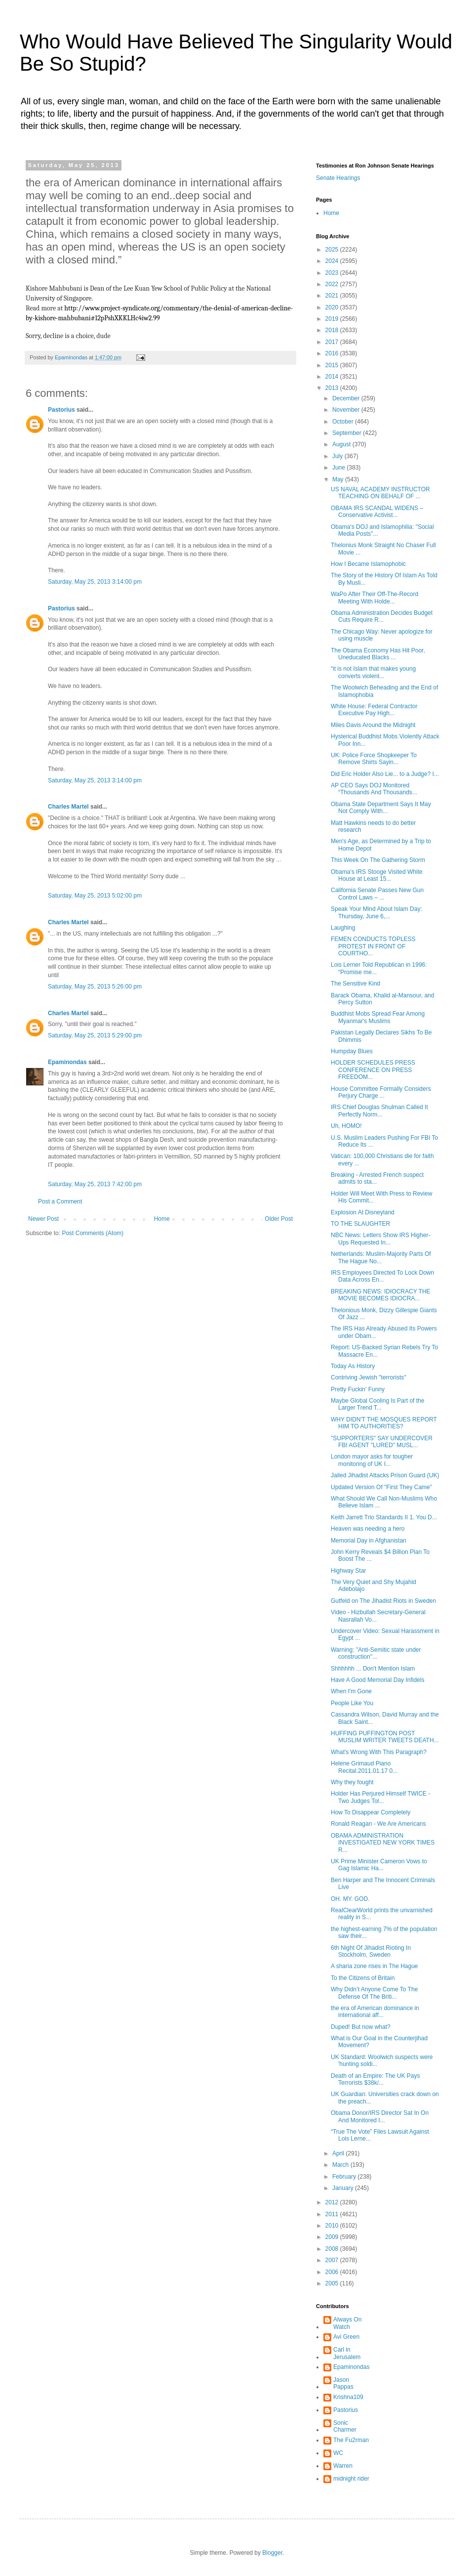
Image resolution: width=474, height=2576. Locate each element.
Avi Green (346, 2336)
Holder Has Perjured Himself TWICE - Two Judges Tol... (380, 1797)
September (347, 432)
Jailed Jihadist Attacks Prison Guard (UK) (385, 1475)
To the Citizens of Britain (363, 1978)
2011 (332, 2214)
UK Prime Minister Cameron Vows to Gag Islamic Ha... (379, 1865)
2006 (332, 2272)
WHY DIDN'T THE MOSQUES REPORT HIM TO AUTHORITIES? (384, 1423)
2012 (332, 2202)
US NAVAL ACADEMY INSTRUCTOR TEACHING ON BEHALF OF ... (380, 493)
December (346, 398)
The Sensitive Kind (355, 983)
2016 (332, 353)
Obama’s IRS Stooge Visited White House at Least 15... (377, 875)
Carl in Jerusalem (346, 2353)
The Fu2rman (351, 2440)
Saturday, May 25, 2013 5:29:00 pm (95, 1035)
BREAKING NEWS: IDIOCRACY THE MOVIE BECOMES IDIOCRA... (381, 1295)
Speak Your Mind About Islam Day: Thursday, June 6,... (376, 912)
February (344, 2176)
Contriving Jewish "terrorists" (368, 1377)
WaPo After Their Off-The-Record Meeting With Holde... (374, 597)
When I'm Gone (351, 1691)
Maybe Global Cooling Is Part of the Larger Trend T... (377, 1404)
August (342, 444)
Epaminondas (67, 1062)
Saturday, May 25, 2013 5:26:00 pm (95, 986)
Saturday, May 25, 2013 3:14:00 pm (95, 581)
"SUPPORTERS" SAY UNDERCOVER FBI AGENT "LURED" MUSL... (382, 1442)
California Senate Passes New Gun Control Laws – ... (377, 894)
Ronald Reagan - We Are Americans (378, 1823)
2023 (332, 272)
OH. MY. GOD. (350, 1898)
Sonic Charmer (344, 2426)
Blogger (272, 2552)
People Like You (352, 1703)
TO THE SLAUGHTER (360, 1223)
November (346, 409)
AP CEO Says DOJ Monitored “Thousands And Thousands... (374, 789)
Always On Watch (347, 2323)
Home (162, 1218)
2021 (332, 295)
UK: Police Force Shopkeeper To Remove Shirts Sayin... (374, 759)
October (343, 421)
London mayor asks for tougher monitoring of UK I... (372, 1460)
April (339, 2153)
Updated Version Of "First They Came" (381, 1487)
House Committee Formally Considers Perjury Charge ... (381, 1092)
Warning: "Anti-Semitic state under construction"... (376, 1653)
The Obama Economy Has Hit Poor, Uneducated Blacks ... (378, 654)
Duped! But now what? (361, 2026)
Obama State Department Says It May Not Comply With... (381, 808)
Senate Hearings (338, 177)
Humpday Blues (352, 1051)
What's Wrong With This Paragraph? (379, 1752)
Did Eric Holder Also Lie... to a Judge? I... (385, 774)
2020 (332, 307)
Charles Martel (68, 806)
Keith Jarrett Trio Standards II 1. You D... (384, 1517)
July (338, 456)
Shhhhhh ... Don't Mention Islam (373, 1668)
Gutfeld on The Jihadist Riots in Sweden (383, 1600)
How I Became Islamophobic (368, 563)
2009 (332, 2236)
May (338, 479)
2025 (332, 249)
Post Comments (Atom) (92, 1233)
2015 (332, 365)
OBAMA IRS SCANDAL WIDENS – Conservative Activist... (377, 511)
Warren (343, 2465)
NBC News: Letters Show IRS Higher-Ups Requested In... (380, 1238)
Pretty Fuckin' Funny (358, 1389)
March (341, 2164)
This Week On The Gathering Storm (378, 860)
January (343, 2188)
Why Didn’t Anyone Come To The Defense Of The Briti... (374, 1993)
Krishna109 (348, 2397)
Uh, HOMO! (346, 1125)
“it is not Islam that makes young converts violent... (373, 672)
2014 (332, 376)
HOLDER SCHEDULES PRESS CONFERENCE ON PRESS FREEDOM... (373, 1069)
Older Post (279, 1218)
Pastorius (61, 409)
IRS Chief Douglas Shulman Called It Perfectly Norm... (379, 1110)
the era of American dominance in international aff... (375, 2011)
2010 (332, 2225)
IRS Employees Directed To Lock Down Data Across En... (382, 1276)
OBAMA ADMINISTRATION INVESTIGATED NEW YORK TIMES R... (382, 1842)
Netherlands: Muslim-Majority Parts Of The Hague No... (381, 1257)
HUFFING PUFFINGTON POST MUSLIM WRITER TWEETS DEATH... (385, 1737)
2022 (332, 284)
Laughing (343, 927)
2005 (332, 2283)
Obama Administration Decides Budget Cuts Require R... (382, 616)
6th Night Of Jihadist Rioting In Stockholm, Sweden (371, 1951)
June (339, 467)
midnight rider (351, 2478)
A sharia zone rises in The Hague (374, 1966)
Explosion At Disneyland (363, 1212)
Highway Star (348, 1570)
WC (338, 2452)
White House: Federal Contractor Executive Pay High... (374, 710)
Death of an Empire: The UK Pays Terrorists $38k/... (375, 2079)
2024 (332, 261)
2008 (332, 2248)
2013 (332, 388)
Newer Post (43, 1218)
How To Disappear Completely (370, 1812)
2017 (332, 342)
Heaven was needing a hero (367, 1528)
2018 (332, 330)
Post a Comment (60, 1201)
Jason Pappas (343, 2383)
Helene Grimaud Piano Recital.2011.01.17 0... (364, 1767)
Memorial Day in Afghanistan (368, 1540)
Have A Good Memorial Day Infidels (377, 1679)
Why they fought (352, 1782)
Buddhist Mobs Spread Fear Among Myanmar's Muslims (378, 1017)
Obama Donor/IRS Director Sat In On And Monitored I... (380, 2116)
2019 (332, 318)
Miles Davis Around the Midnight (373, 725)
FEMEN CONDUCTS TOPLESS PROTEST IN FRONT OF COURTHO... (373, 946)
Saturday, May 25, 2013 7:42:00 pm (95, 1184)
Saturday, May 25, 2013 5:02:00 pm (95, 895)
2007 (332, 2260)
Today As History (353, 1366)
